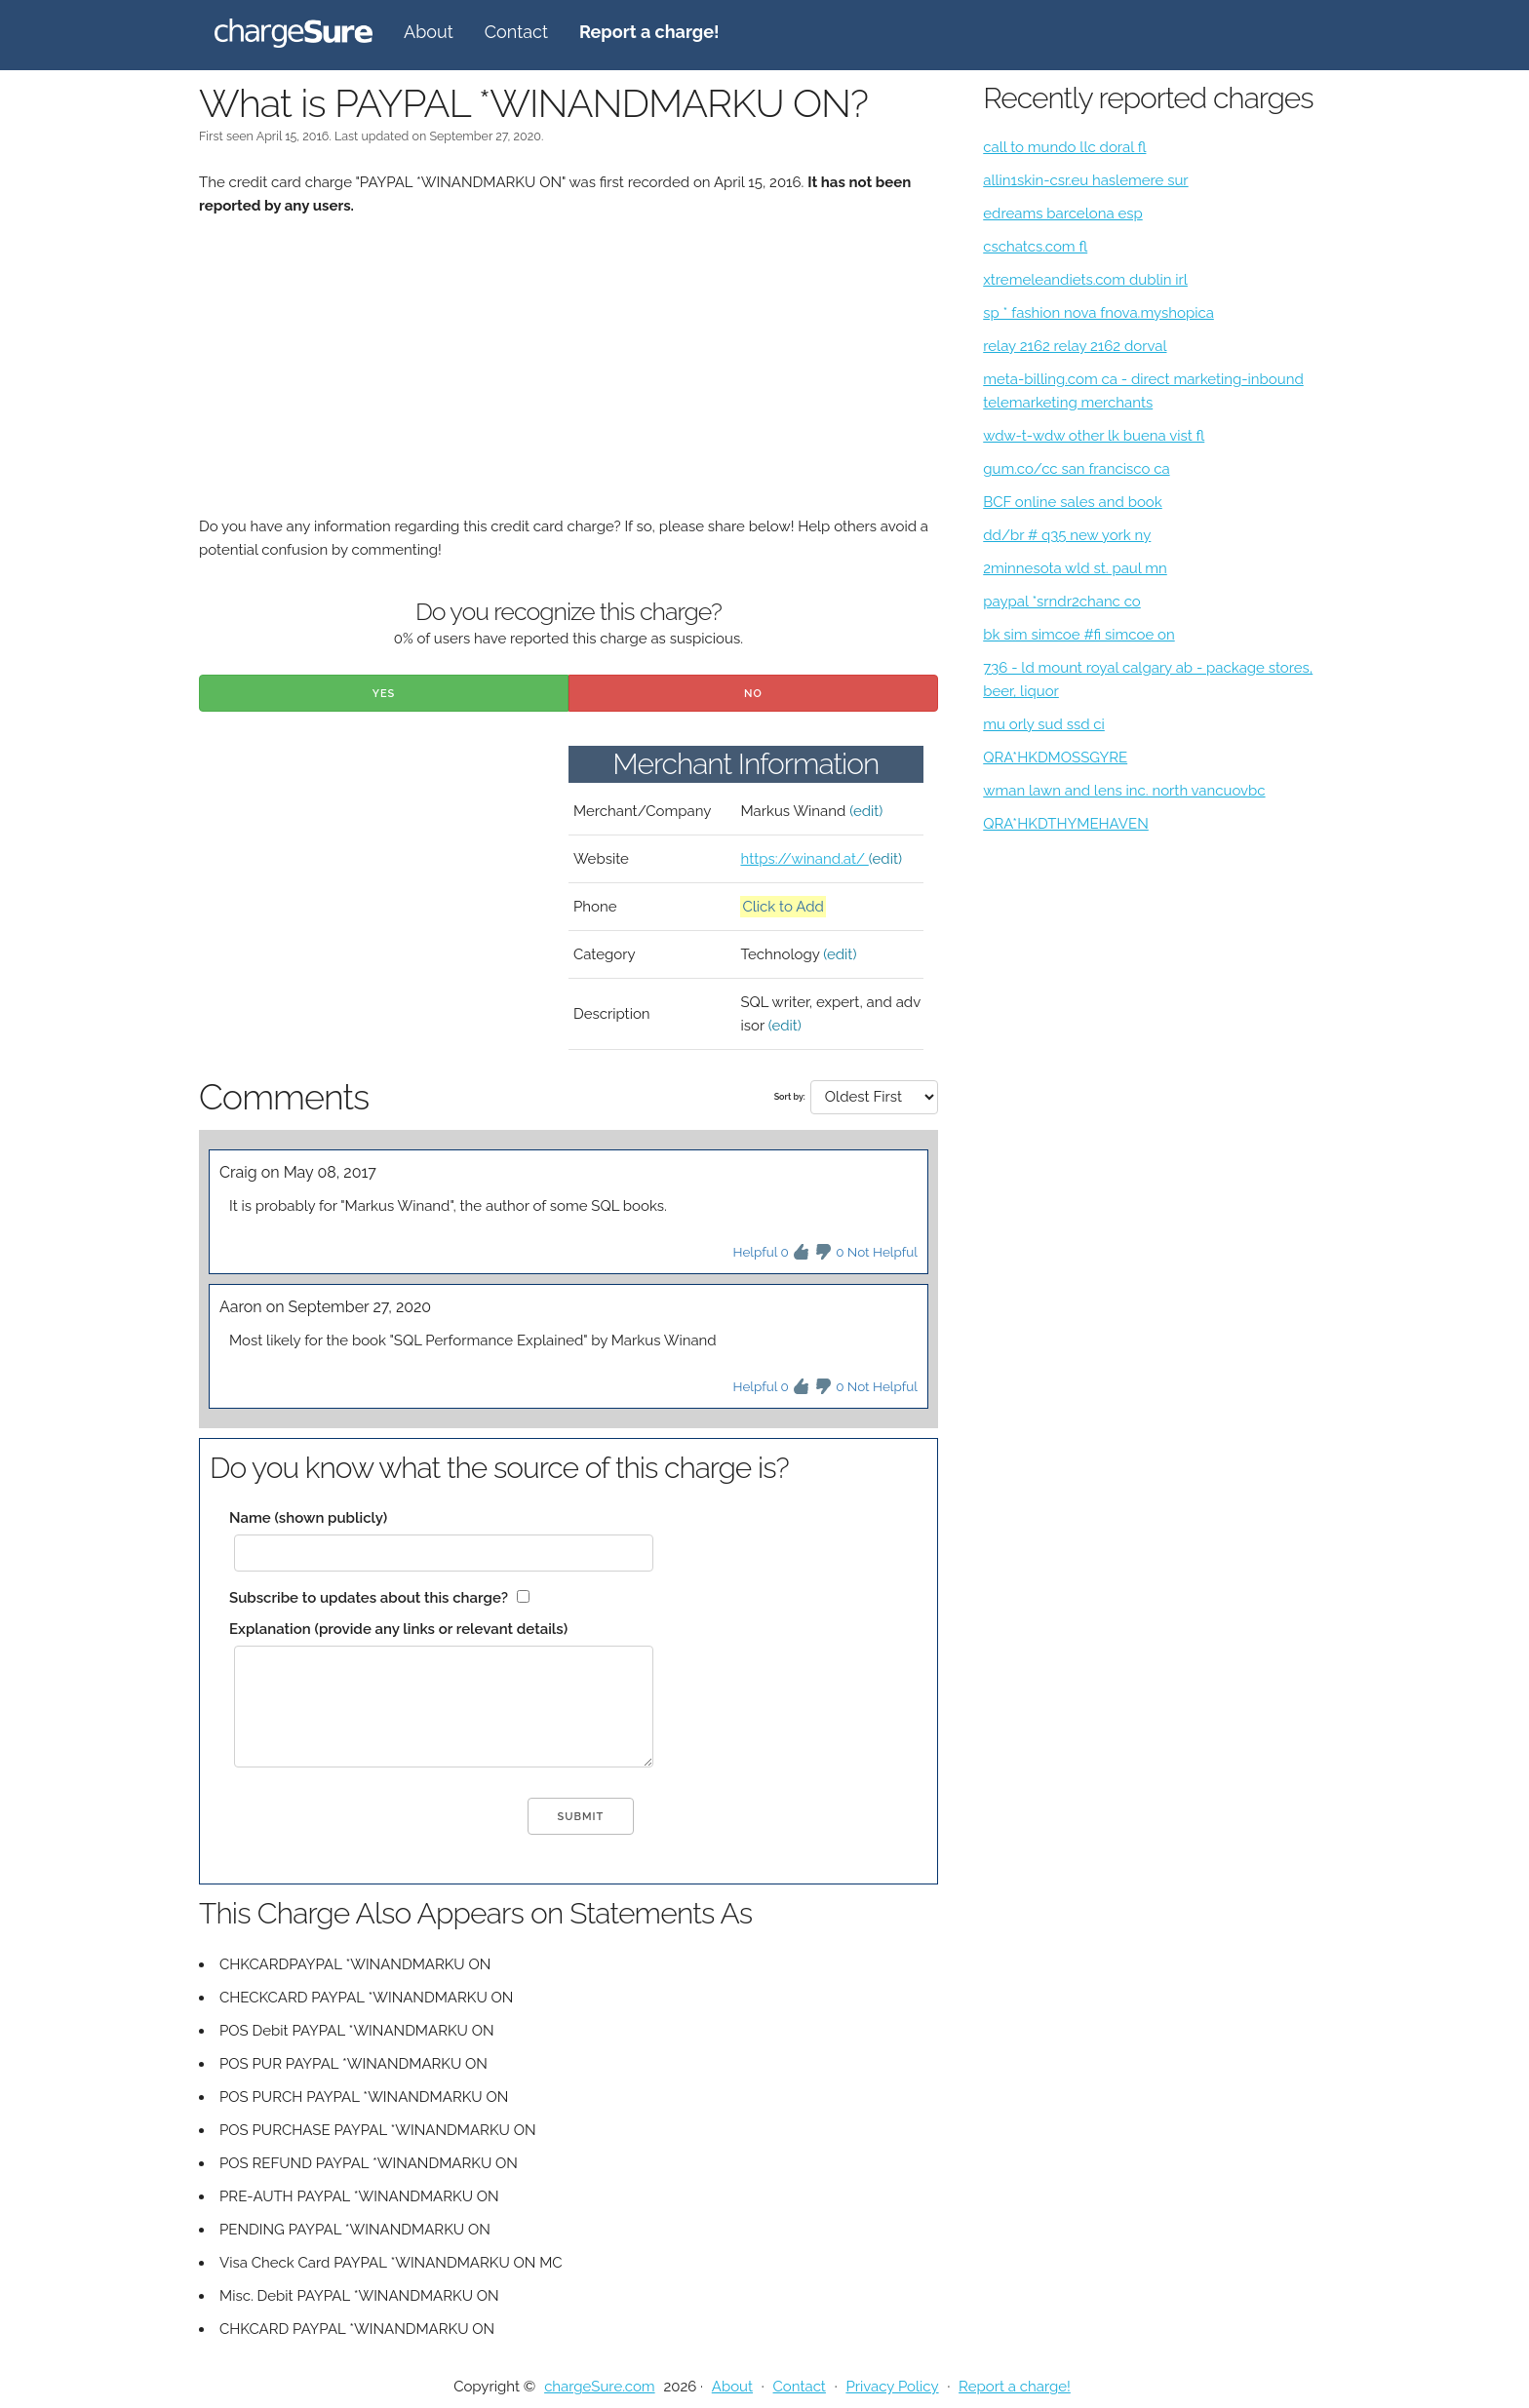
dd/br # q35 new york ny (1067, 535)
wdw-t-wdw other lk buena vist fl (1093, 436)
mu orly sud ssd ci (1044, 724)
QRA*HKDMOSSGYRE (1055, 757)
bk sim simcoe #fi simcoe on (1078, 634)
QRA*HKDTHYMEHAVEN (1066, 824)
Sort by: (789, 1097)
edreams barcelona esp (1062, 213)
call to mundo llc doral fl (1064, 147)
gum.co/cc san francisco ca (1076, 469)
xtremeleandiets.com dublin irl (1085, 280)
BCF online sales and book (1072, 502)
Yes (384, 693)
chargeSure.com (599, 2386)
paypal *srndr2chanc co (1062, 601)
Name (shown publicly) (308, 1518)
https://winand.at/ (804, 859)
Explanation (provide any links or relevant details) (398, 1629)
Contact (516, 31)
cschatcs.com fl (1035, 246)
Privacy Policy (891, 2386)
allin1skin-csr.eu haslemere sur (1085, 180)
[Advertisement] (568, 378)
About (428, 31)
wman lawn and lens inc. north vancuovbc (1124, 790)
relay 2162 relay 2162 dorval (1074, 346)
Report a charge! (1015, 2386)
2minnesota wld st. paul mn (1075, 568)
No (753, 693)
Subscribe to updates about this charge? (368, 1598)
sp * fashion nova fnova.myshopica (1098, 313)
